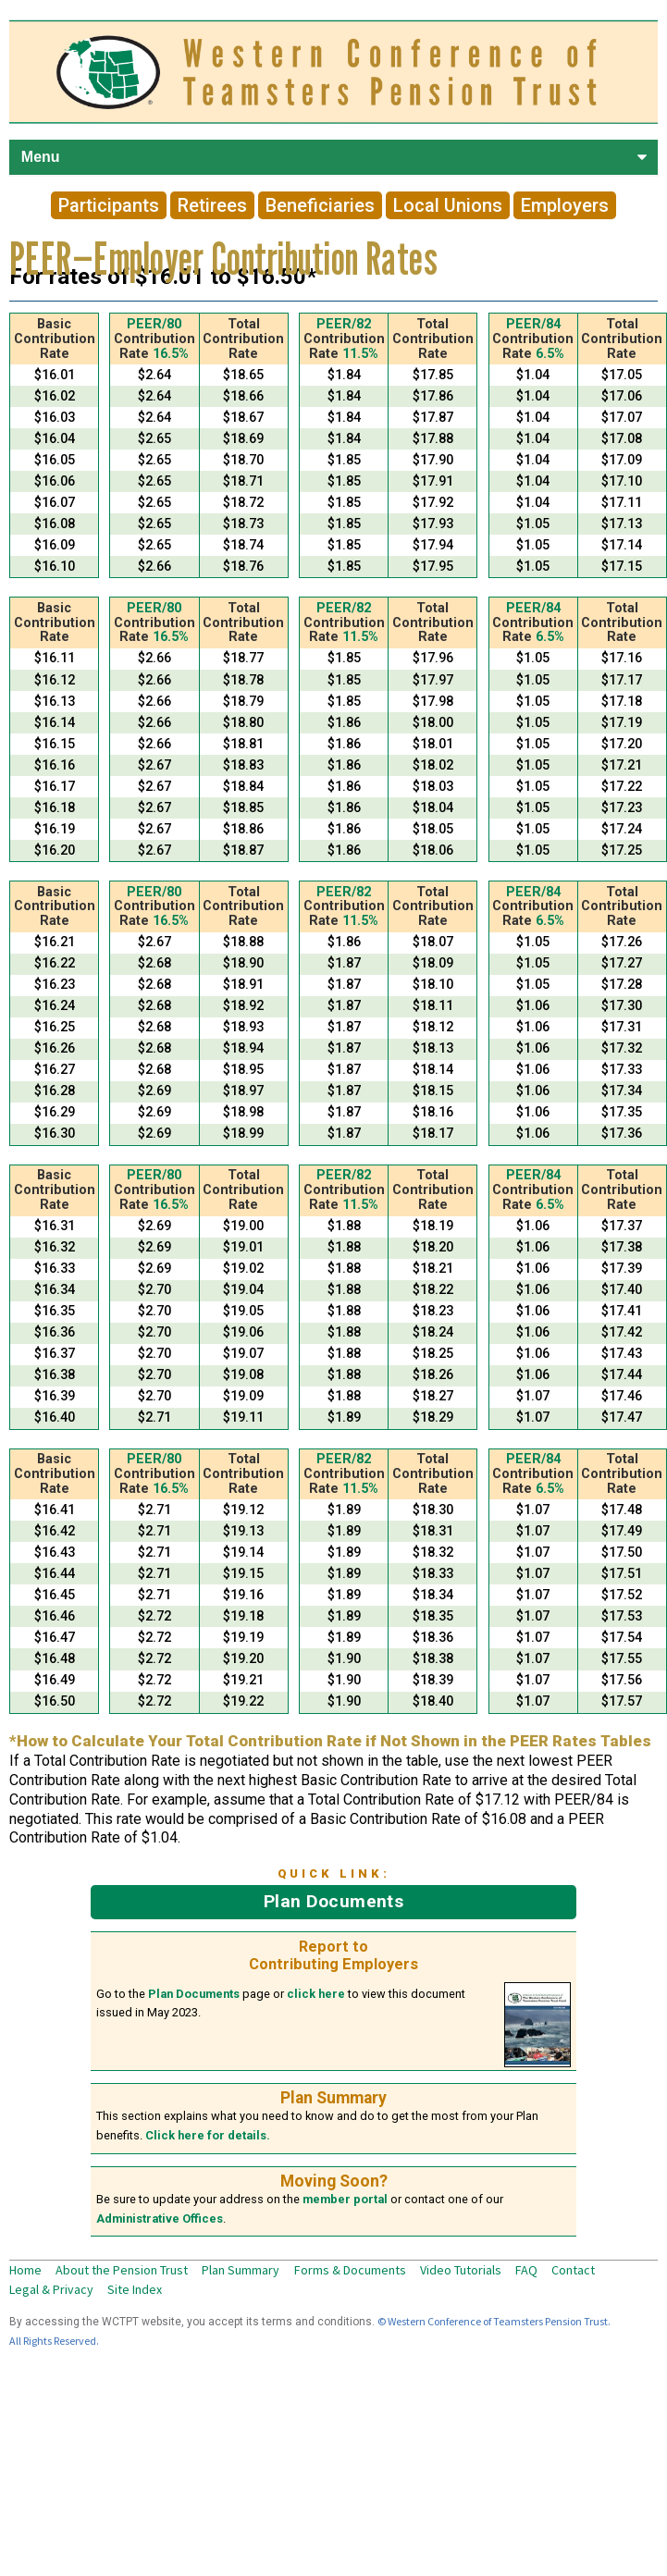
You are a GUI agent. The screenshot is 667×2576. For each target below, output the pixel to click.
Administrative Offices (159, 2218)
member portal (345, 2199)
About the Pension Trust (122, 2270)
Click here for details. (207, 2135)
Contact (573, 2270)
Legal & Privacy (51, 2289)
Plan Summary (240, 2270)
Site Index (134, 2289)
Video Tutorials (460, 2270)
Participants (108, 205)
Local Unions (447, 205)
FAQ (526, 2270)
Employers (565, 205)
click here (316, 1994)
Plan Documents (333, 1901)
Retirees (212, 205)
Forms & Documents (350, 2270)
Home (25, 2270)
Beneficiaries (320, 205)
